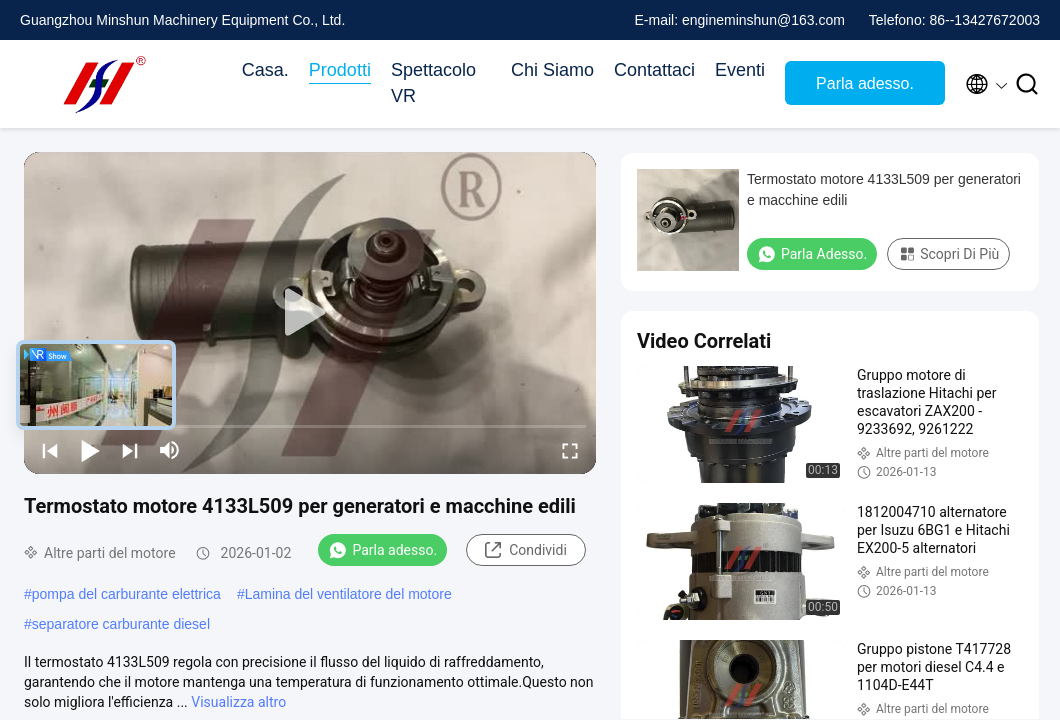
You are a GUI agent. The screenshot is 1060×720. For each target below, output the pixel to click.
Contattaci (654, 70)
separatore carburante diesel (121, 624)
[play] (310, 313)
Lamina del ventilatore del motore (348, 594)
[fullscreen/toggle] (570, 450)
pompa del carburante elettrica (126, 594)
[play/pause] (90, 450)
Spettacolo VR (433, 83)
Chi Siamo (552, 70)
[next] (130, 450)
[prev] (50, 450)
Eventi (740, 70)
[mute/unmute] (170, 450)
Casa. (265, 70)
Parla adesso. (865, 83)
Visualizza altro (238, 702)
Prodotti (340, 70)
